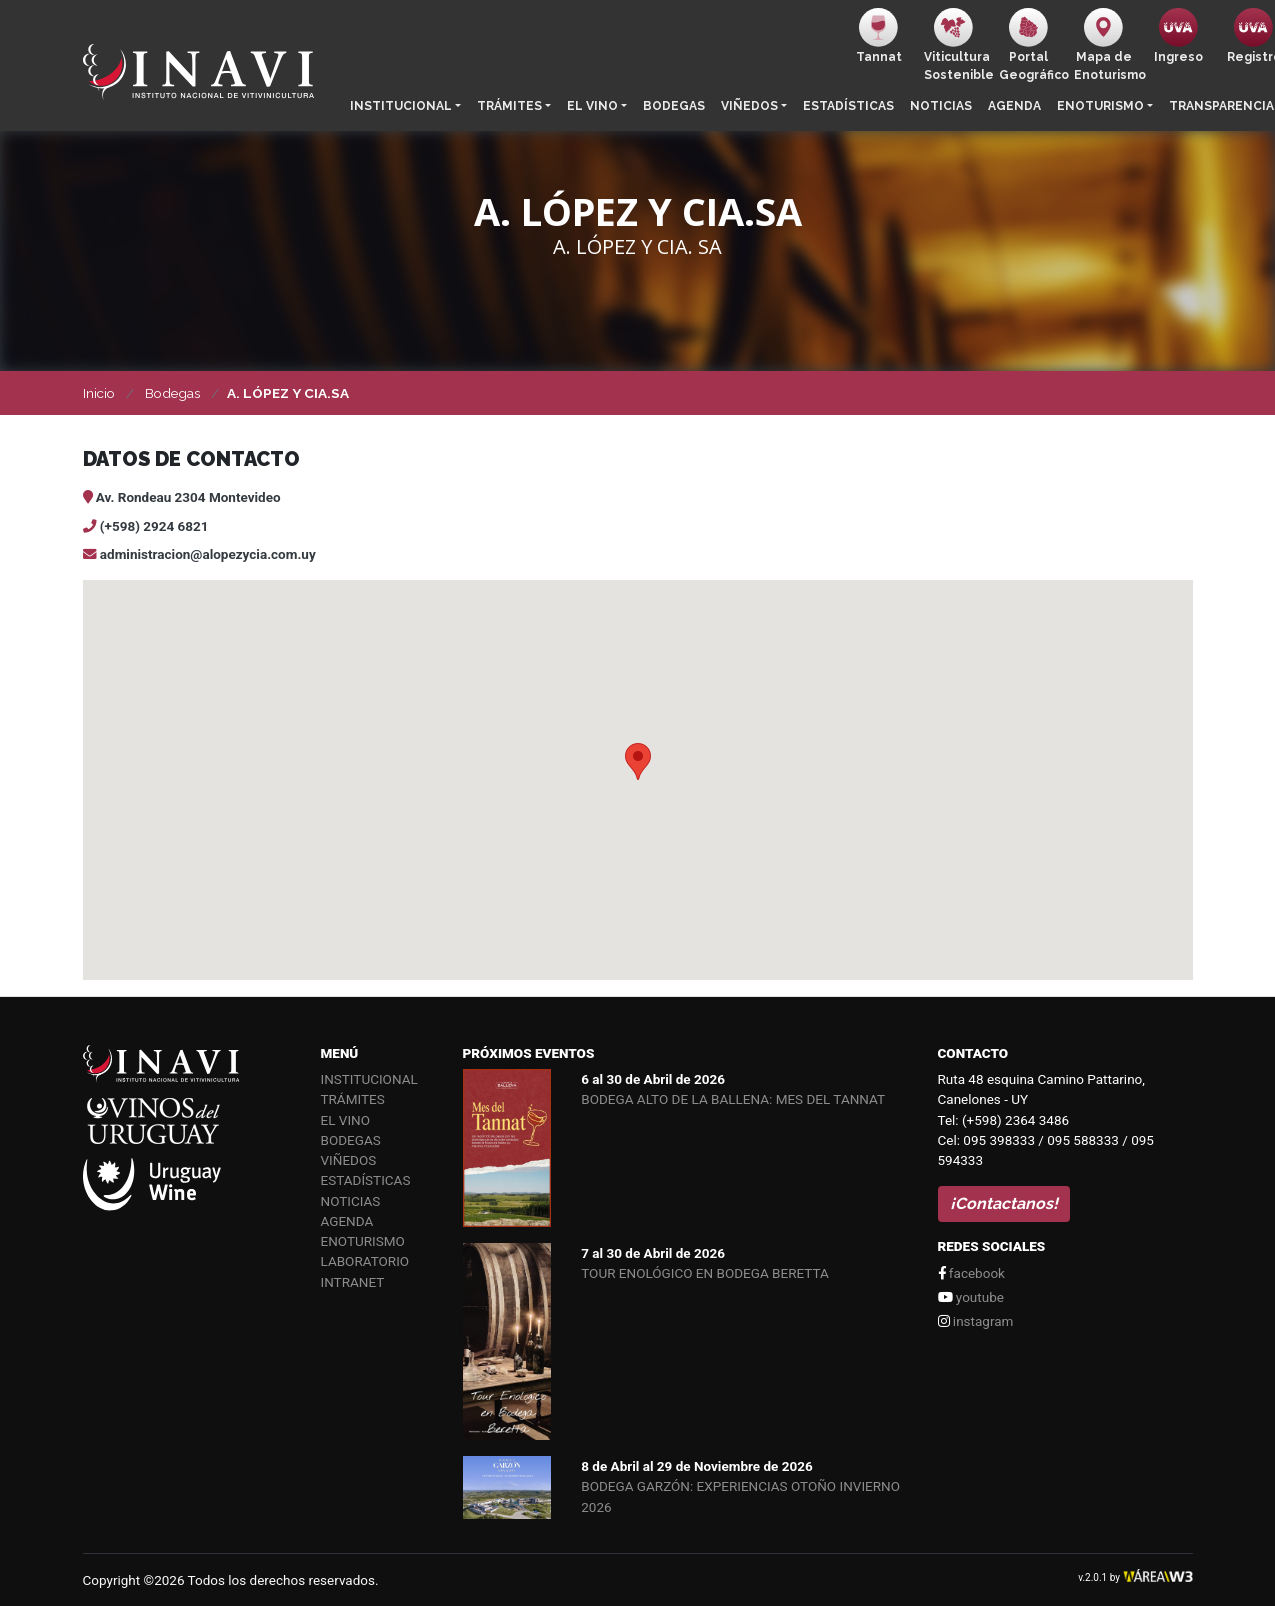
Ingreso (1178, 36)
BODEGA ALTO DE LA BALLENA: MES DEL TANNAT (733, 1099)
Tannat (879, 36)
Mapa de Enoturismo (1107, 45)
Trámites (509, 106)
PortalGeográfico (1032, 45)
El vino (592, 106)
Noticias (941, 106)
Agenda (1014, 106)
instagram (976, 1321)
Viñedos (749, 106)
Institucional (401, 106)
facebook (971, 1273)
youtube (971, 1297)
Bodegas (674, 106)
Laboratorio (365, 1261)
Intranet (353, 1282)
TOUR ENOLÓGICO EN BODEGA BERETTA (705, 1273)
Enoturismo (1100, 106)
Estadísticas (848, 106)
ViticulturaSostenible (957, 45)
